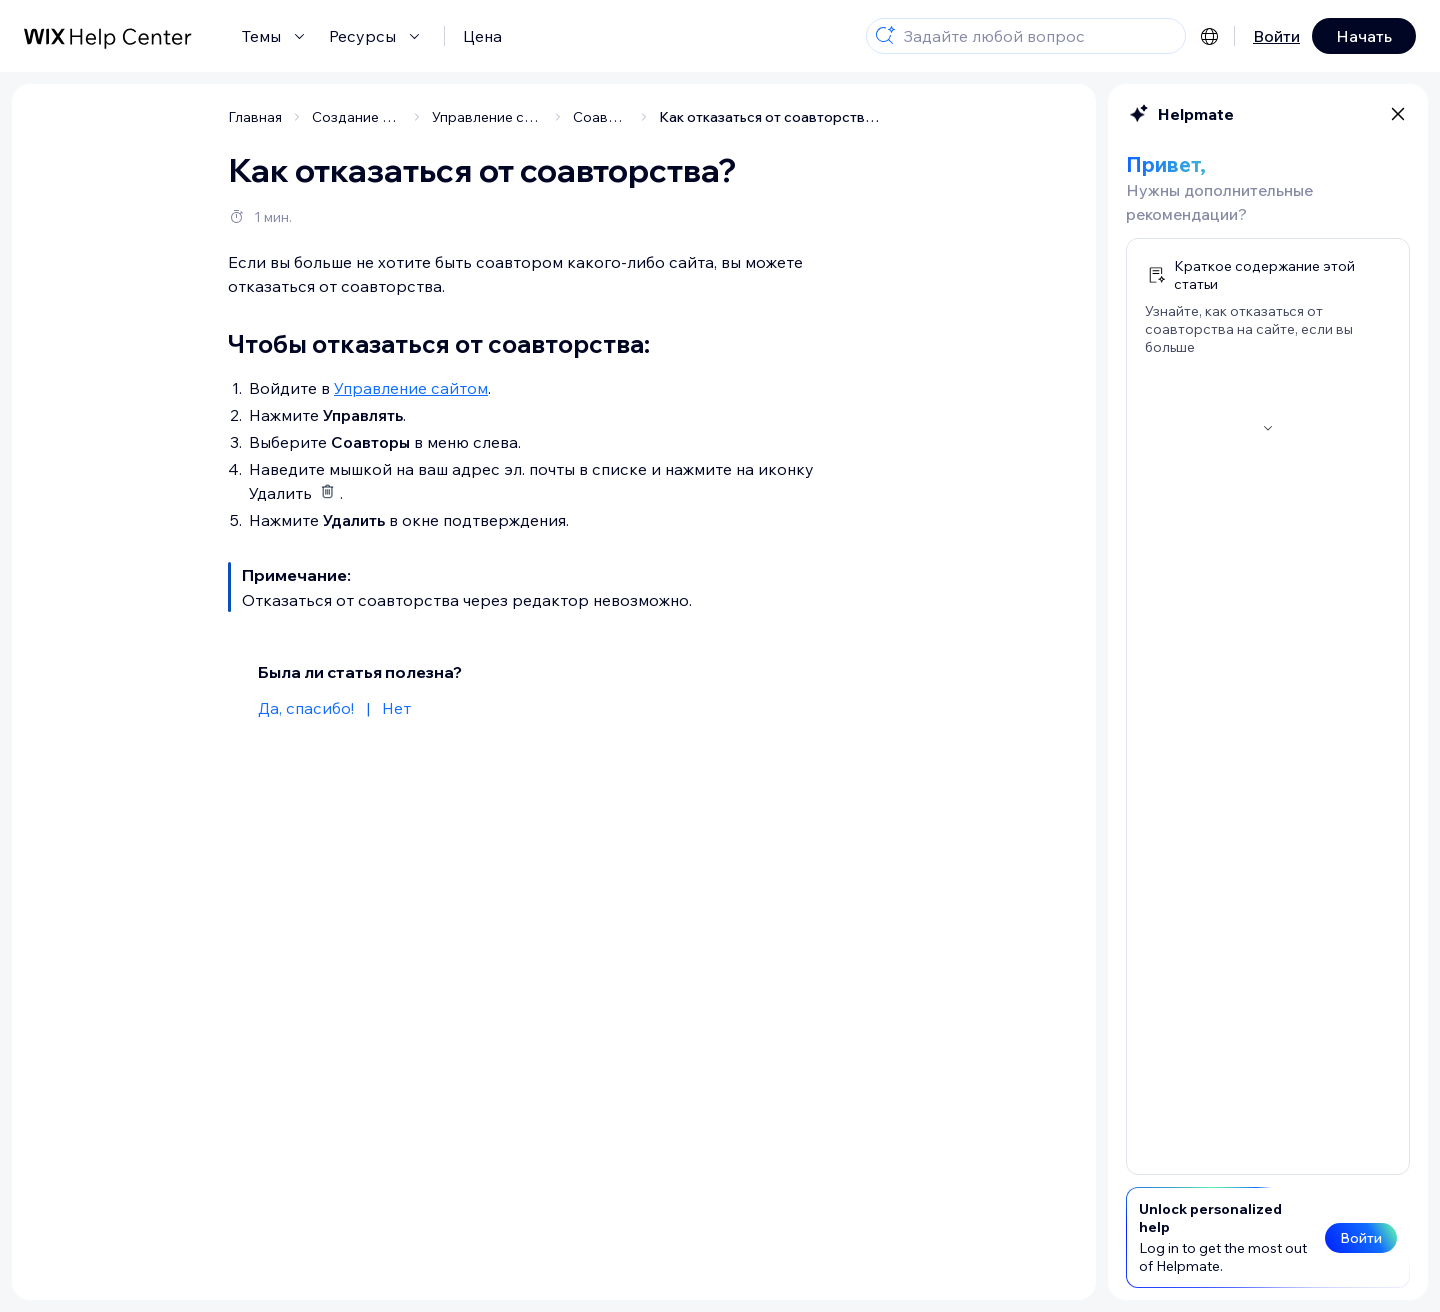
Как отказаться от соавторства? (769, 117)
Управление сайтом (411, 388)
